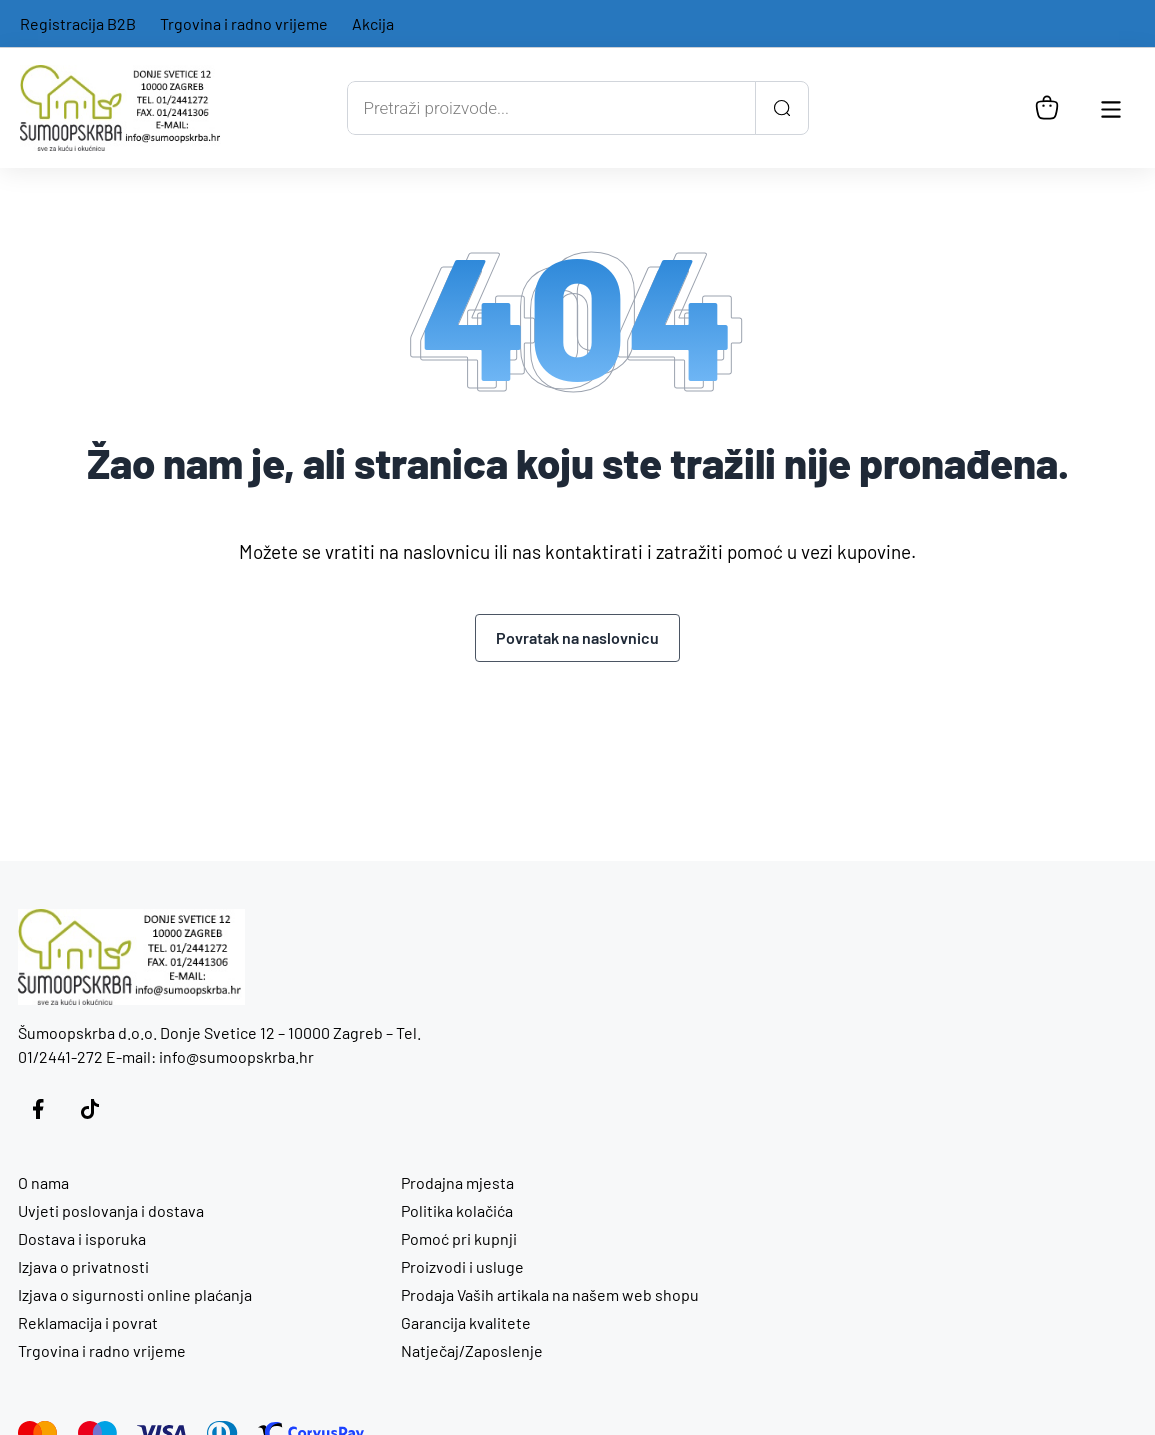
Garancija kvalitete (466, 1322)
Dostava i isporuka (82, 1238)
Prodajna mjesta (457, 1182)
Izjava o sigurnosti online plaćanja (135, 1294)
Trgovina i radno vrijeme (244, 23)
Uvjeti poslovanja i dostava (111, 1210)
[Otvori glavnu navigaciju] (1111, 108)
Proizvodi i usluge (462, 1266)
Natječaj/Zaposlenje (472, 1350)
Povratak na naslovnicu (577, 637)
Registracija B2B (78, 23)
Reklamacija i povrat (88, 1322)
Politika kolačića (457, 1210)
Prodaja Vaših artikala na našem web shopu (550, 1294)
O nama (43, 1182)
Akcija (373, 23)
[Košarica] (1047, 108)
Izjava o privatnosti (83, 1266)
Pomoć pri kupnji (459, 1238)
